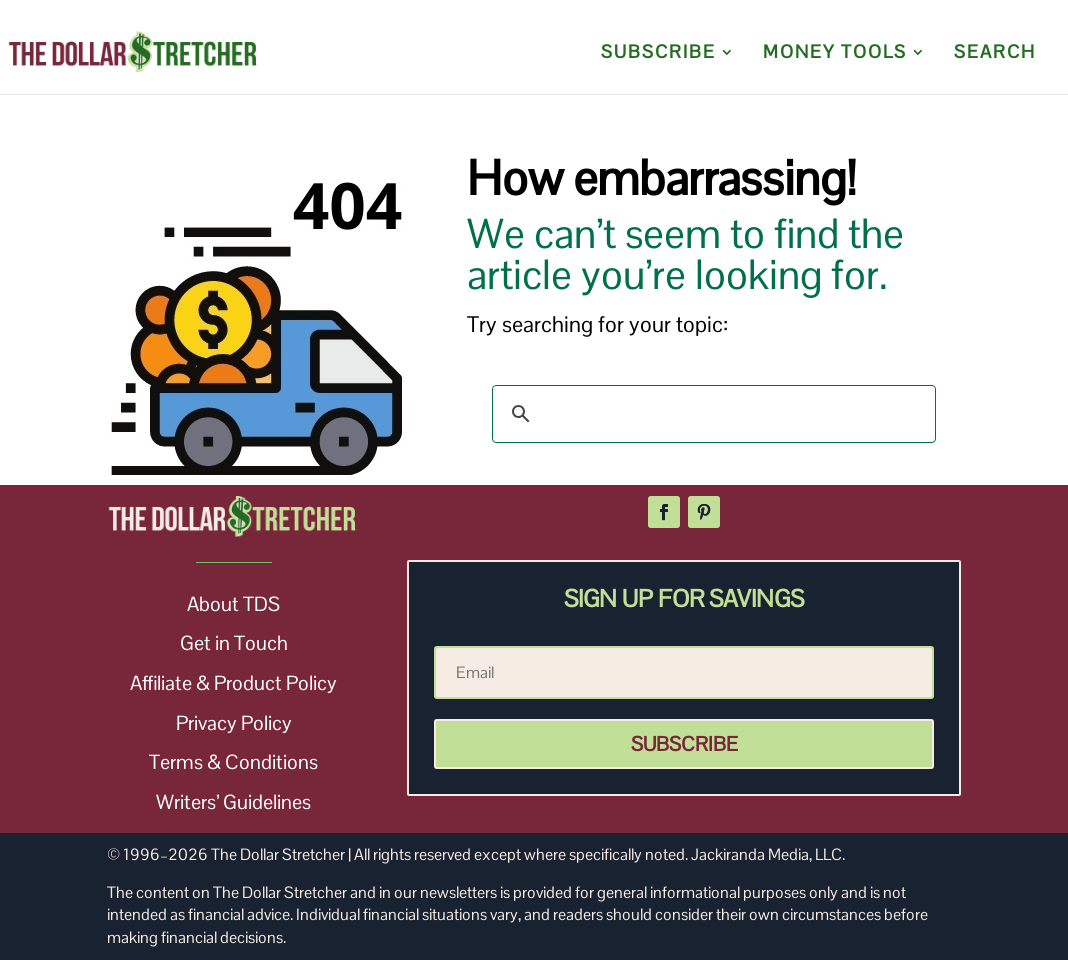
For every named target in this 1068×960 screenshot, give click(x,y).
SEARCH (995, 54)
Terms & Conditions (233, 762)
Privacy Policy (234, 723)
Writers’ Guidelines (233, 802)
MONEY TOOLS (835, 54)
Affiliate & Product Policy (233, 683)
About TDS (233, 604)
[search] (711, 414)
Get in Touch (234, 643)
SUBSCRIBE (658, 54)
